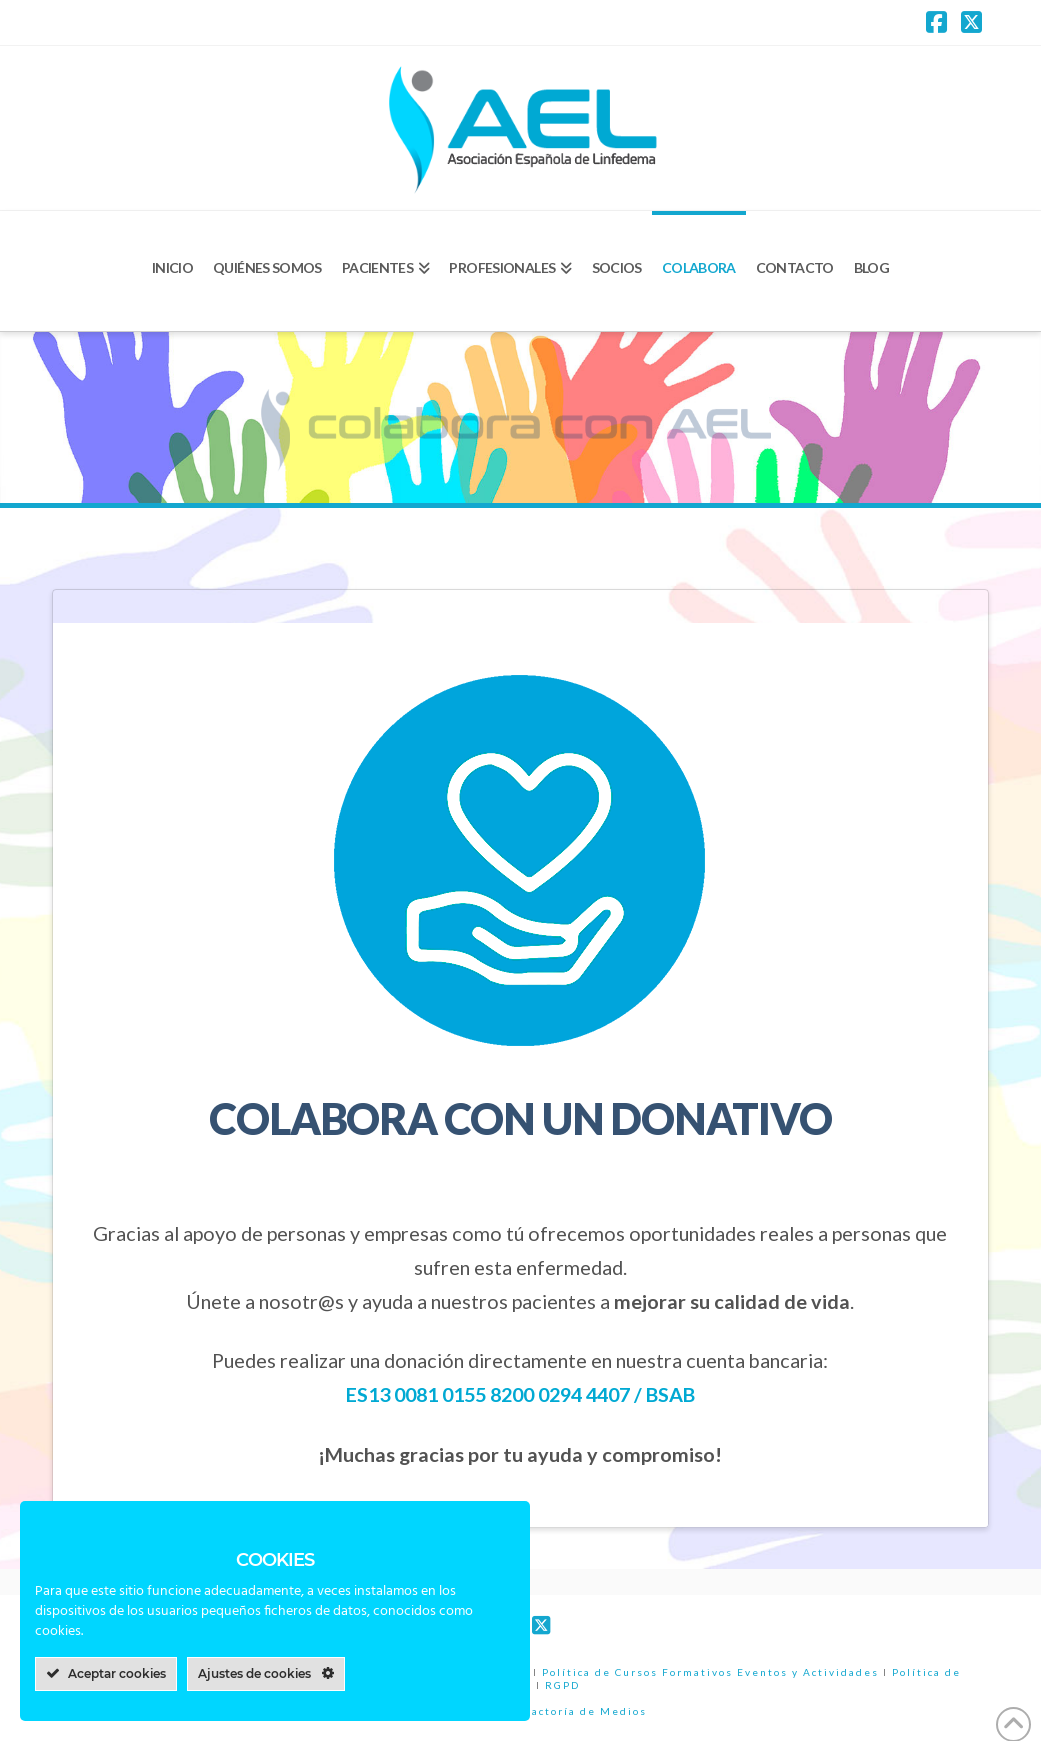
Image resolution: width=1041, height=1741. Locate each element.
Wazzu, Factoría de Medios (561, 1711)
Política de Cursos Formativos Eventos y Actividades (710, 1672)
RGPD (562, 1685)
